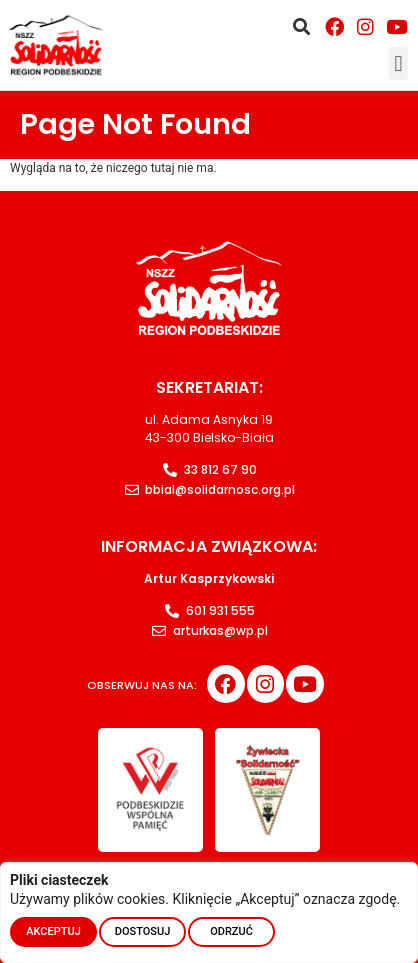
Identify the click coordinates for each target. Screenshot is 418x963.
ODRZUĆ (231, 931)
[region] (209, 912)
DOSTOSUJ (143, 931)
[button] (301, 26)
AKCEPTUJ (53, 931)
